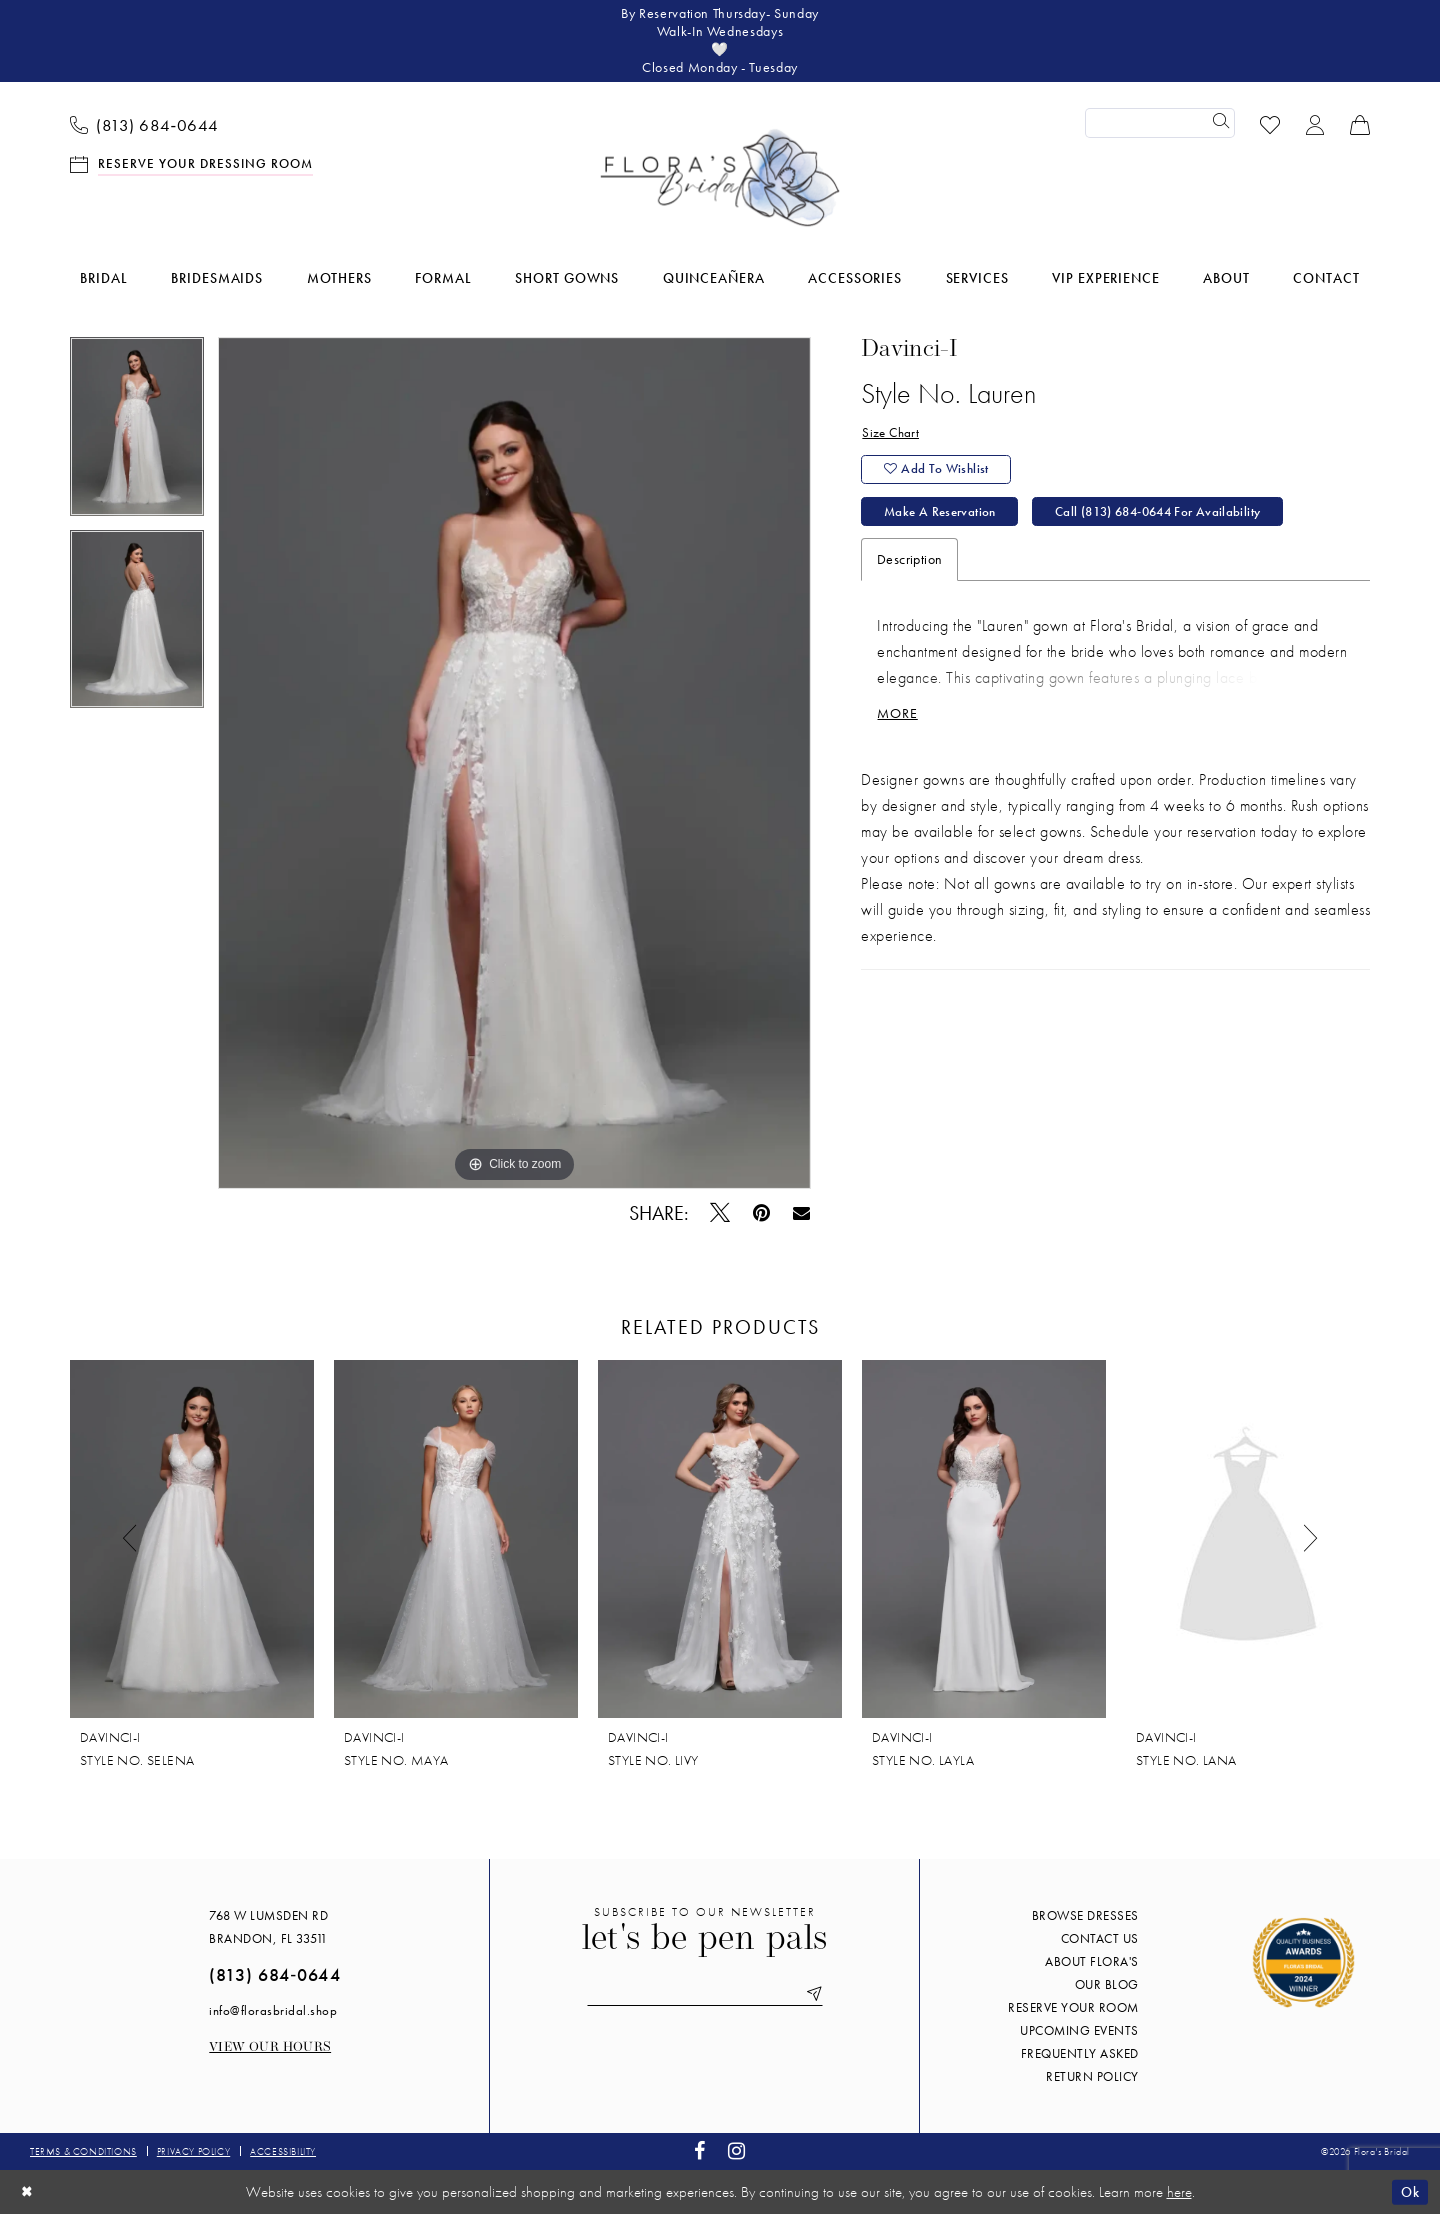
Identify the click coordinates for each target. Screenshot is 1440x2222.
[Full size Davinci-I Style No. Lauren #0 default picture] (514, 771)
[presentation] (192, 1547)
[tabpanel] (137, 441)
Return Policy (1092, 2084)
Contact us (1100, 1946)
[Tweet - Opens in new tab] (720, 1220)
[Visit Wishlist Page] (1270, 130)
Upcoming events (1079, 2038)
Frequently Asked (1080, 2061)
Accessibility (283, 2159)
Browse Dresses (1085, 1923)
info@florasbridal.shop (273, 2018)
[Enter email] (705, 2003)
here (1179, 2200)
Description (909, 578)
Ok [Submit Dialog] (1408, 2199)
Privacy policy (193, 2159)
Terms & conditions (83, 2159)
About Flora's (1092, 1969)
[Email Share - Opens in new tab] (801, 1220)
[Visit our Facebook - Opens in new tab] (700, 2159)
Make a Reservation (945, 529)
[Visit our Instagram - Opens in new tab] (737, 2159)
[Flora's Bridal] (720, 186)
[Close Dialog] (29, 2199)
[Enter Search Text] (1160, 131)
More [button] (899, 735)
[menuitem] (145, 131)
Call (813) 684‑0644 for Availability (1181, 529)
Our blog (1107, 1992)
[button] (1315, 130)
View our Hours (270, 2055)
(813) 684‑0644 (274, 1982)
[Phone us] (145, 131)
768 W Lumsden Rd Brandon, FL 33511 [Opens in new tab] (268, 1935)
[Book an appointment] (192, 170)
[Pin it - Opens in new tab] (762, 1220)
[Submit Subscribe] (822, 2003)
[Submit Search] (1220, 131)
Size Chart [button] (892, 442)
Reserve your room (1073, 2015)
